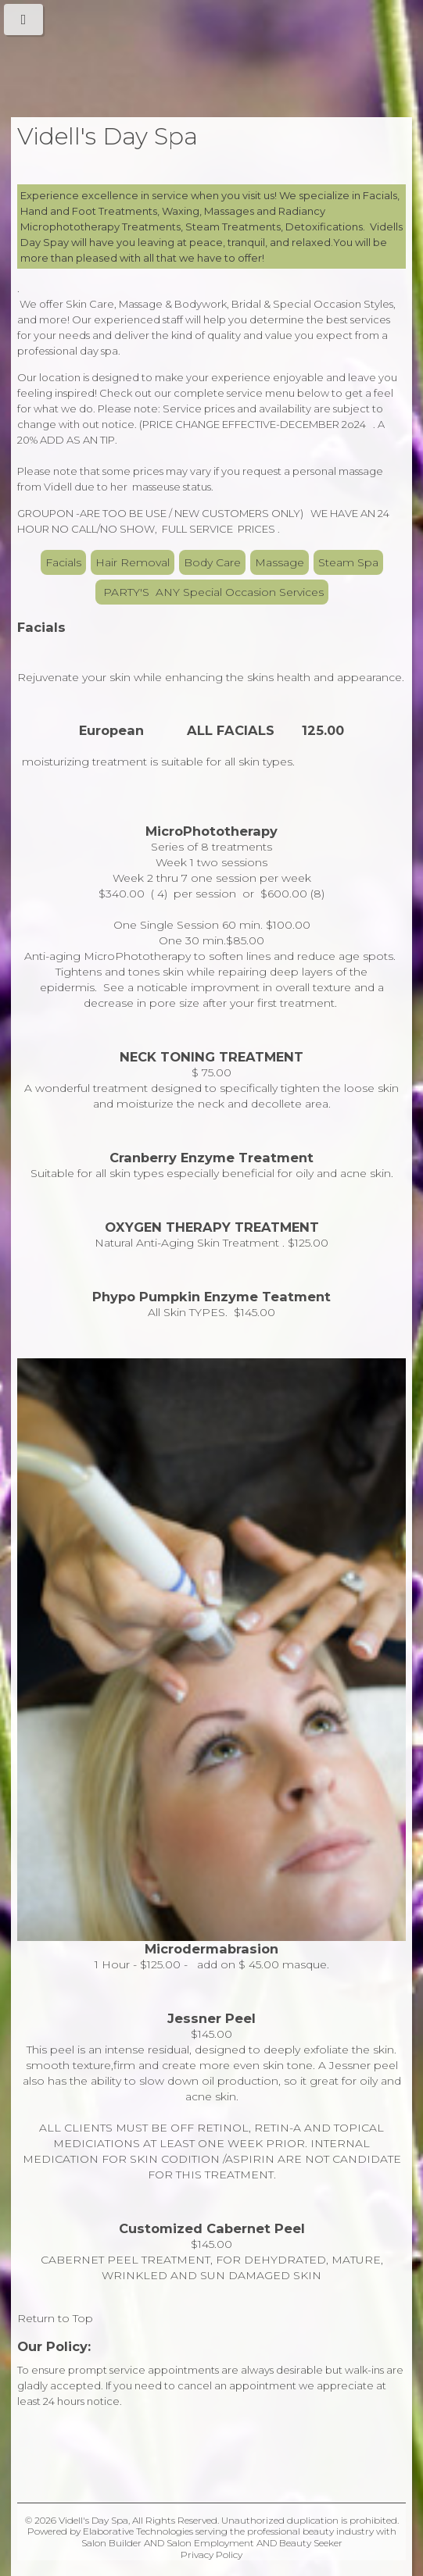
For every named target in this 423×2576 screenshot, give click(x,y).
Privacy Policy (211, 2554)
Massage (279, 562)
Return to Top (55, 2318)
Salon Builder (111, 2543)
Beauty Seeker (310, 2543)
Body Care (212, 562)
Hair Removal (132, 562)
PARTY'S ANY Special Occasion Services (212, 592)
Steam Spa (348, 562)
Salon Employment (210, 2543)
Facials (63, 562)
